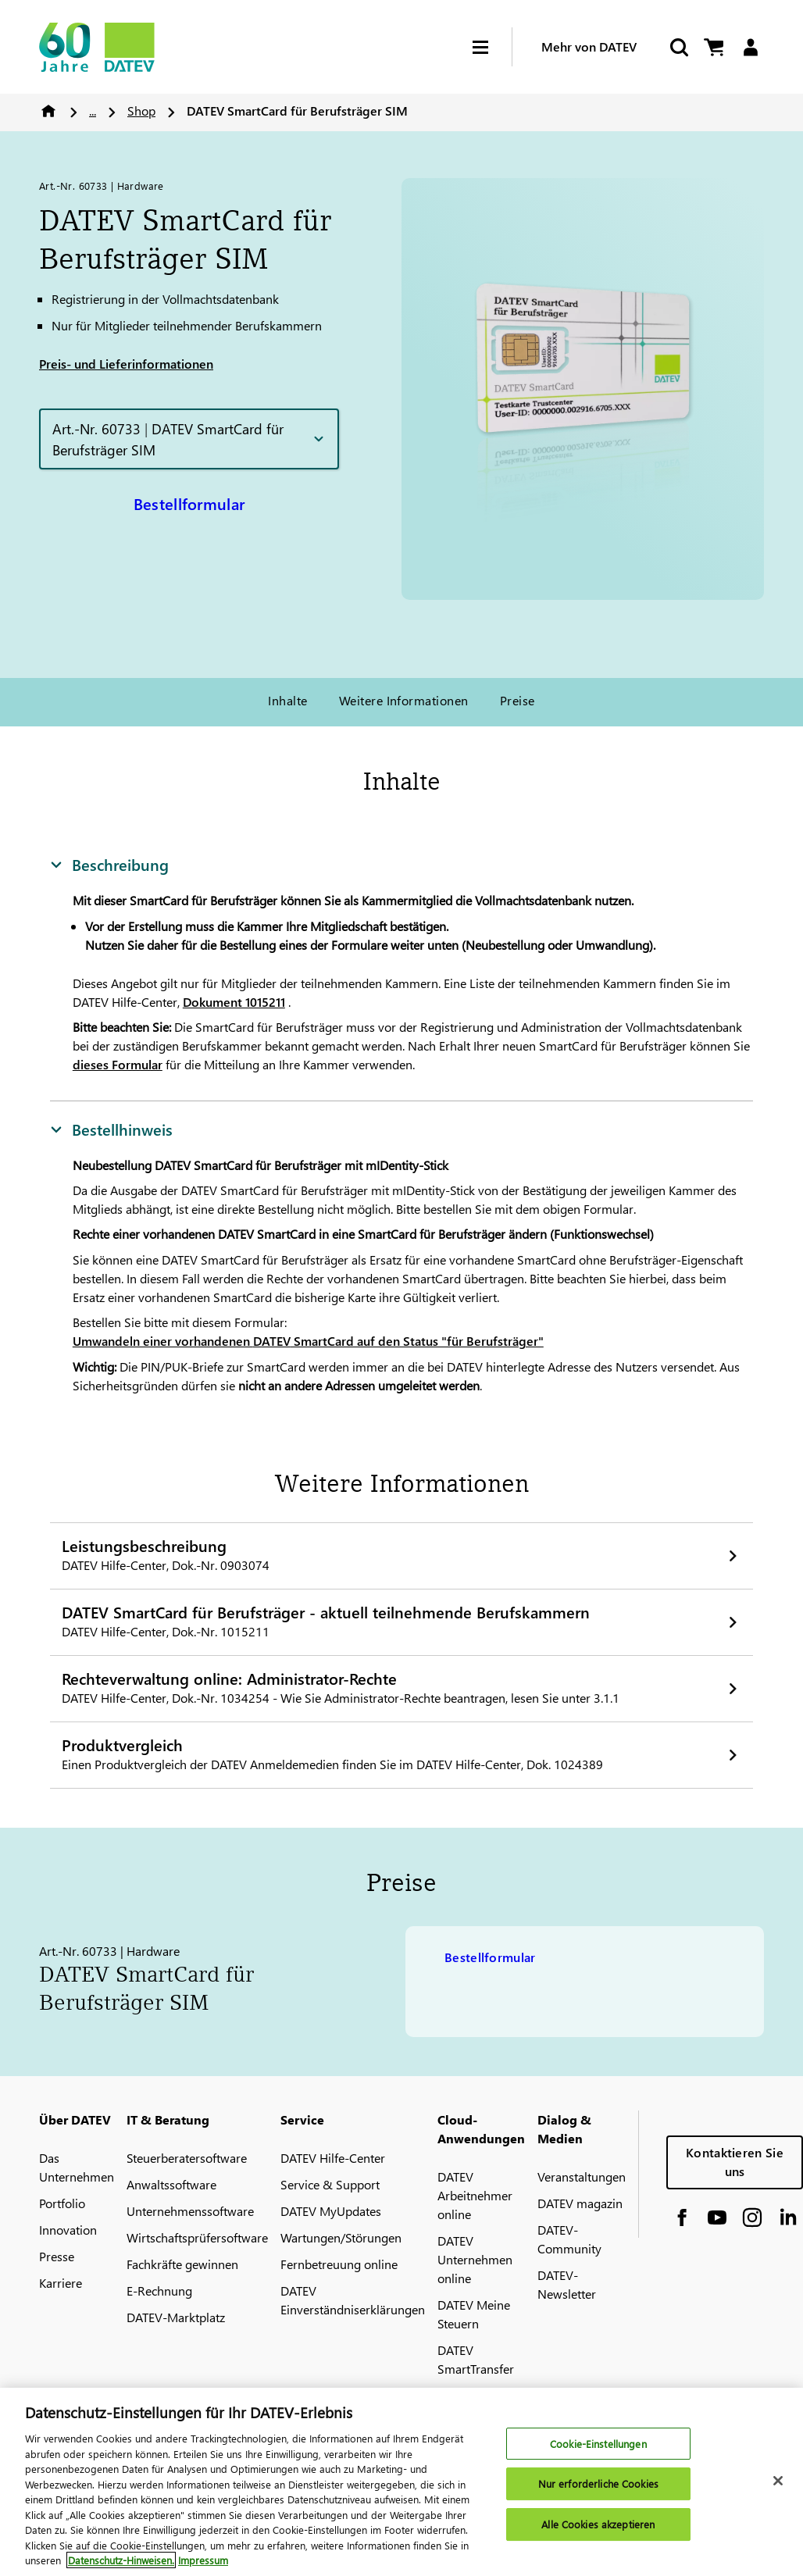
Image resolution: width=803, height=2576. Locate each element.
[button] (189, 439)
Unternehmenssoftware (190, 2211)
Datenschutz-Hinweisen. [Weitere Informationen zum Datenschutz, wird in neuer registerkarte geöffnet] (121, 2568)
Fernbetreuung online (339, 2264)
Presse (56, 2256)
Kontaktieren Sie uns (734, 2161)
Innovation (68, 2229)
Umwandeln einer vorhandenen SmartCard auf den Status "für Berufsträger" (308, 1341)
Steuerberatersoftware (187, 2158)
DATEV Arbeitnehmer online (474, 2195)
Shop (141, 110)
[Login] (750, 47)
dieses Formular (117, 1064)
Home (48, 111)
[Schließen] (778, 2488)
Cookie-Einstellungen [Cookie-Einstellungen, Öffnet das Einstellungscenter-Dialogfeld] (598, 2451)
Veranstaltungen (581, 2176)
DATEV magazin (580, 2203)
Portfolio (62, 2203)
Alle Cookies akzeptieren (598, 2532)
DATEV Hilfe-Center (332, 2158)
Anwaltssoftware (171, 2184)
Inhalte (287, 700)
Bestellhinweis (111, 1129)
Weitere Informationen (404, 700)
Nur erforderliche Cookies (598, 2492)
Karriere (60, 2283)
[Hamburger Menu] (492, 47)
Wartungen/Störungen (341, 2237)
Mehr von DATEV (589, 46)
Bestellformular (189, 503)
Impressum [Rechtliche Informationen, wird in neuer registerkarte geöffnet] (203, 2568)
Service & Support (330, 2184)
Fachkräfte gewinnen (182, 2264)
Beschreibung (109, 864)
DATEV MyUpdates (330, 2211)
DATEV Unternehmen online (474, 2259)
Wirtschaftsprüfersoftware (197, 2237)
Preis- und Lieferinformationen (126, 363)
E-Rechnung (159, 2290)
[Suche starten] (678, 47)
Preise (517, 700)
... (92, 110)
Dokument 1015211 (234, 1002)
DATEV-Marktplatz (176, 2317)
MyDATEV (464, 2395)
